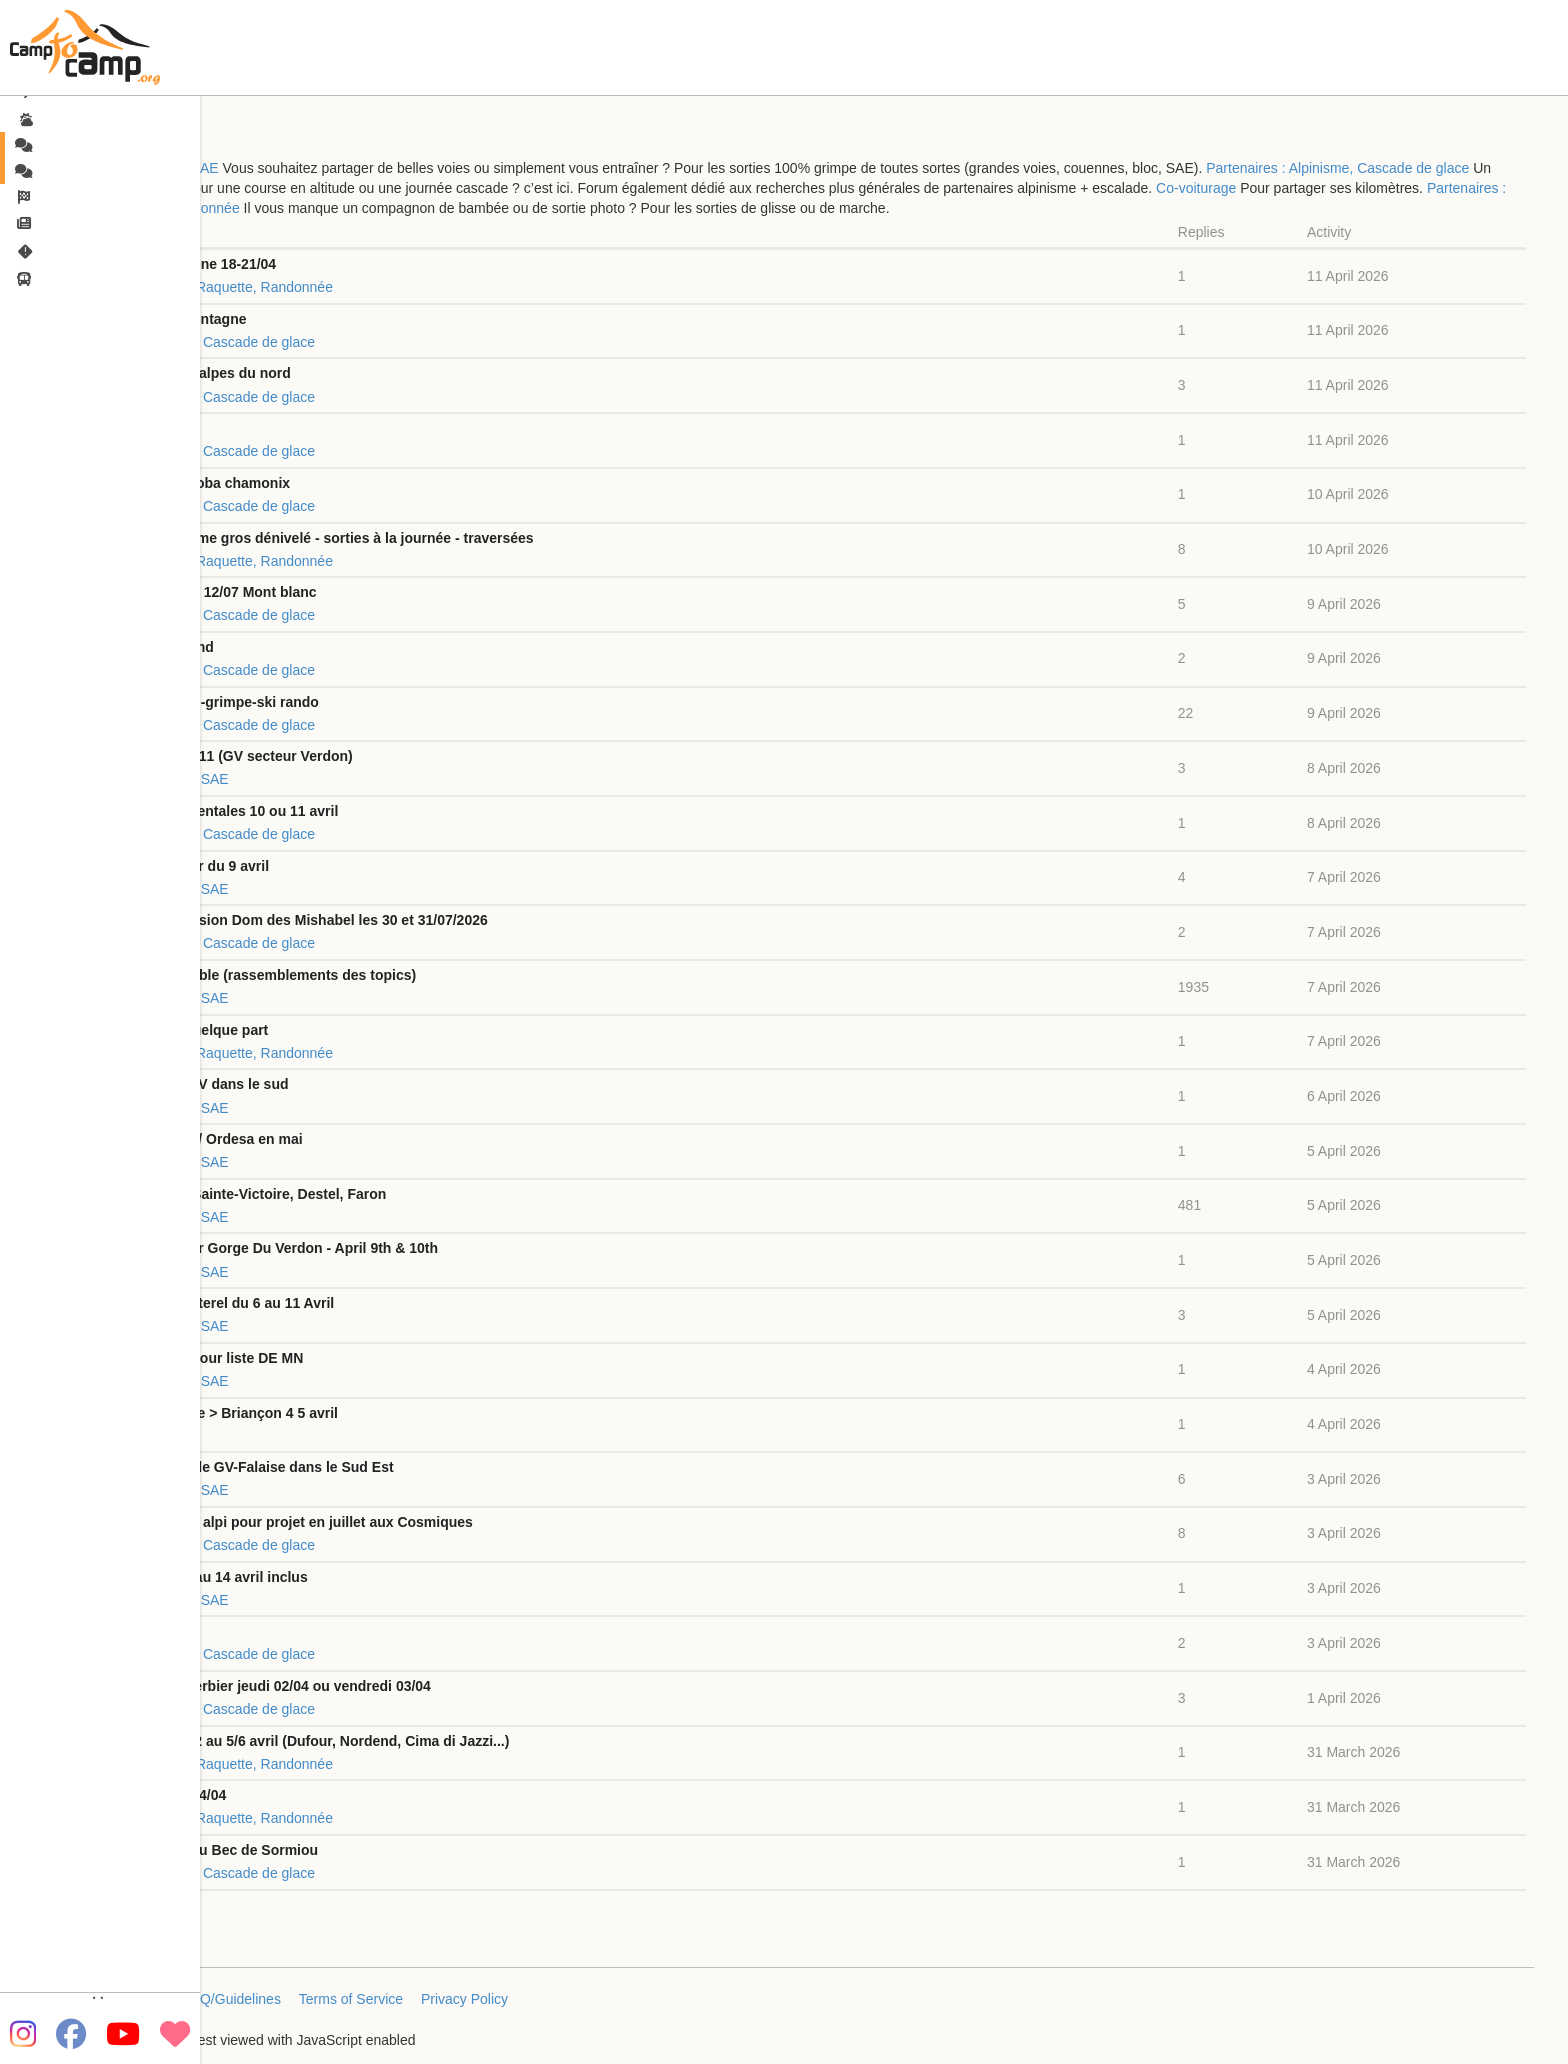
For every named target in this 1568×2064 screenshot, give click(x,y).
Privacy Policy (464, 1999)
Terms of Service (351, 1999)
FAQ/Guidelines (232, 1999)
